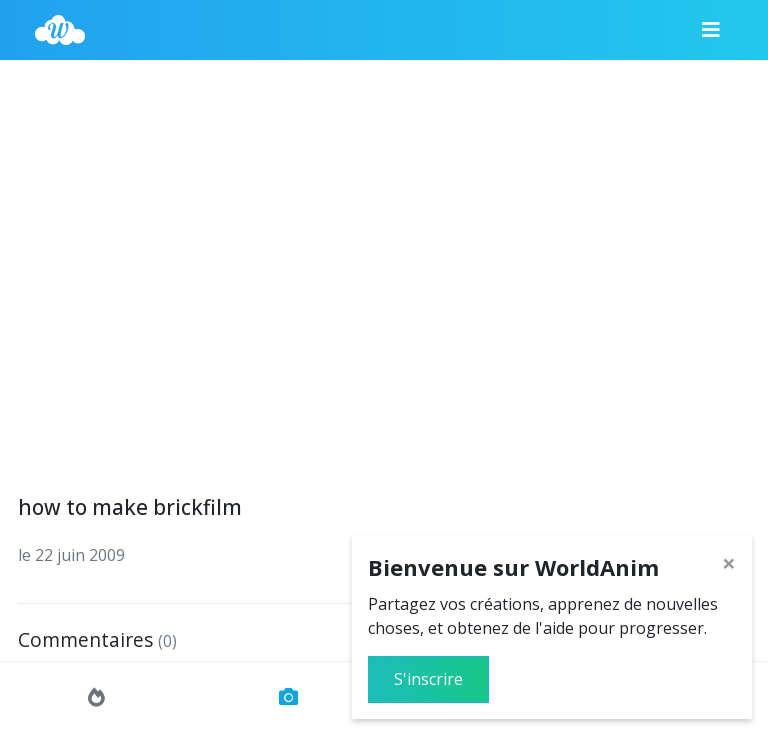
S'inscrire (428, 679)
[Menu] (711, 30)
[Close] (729, 563)
